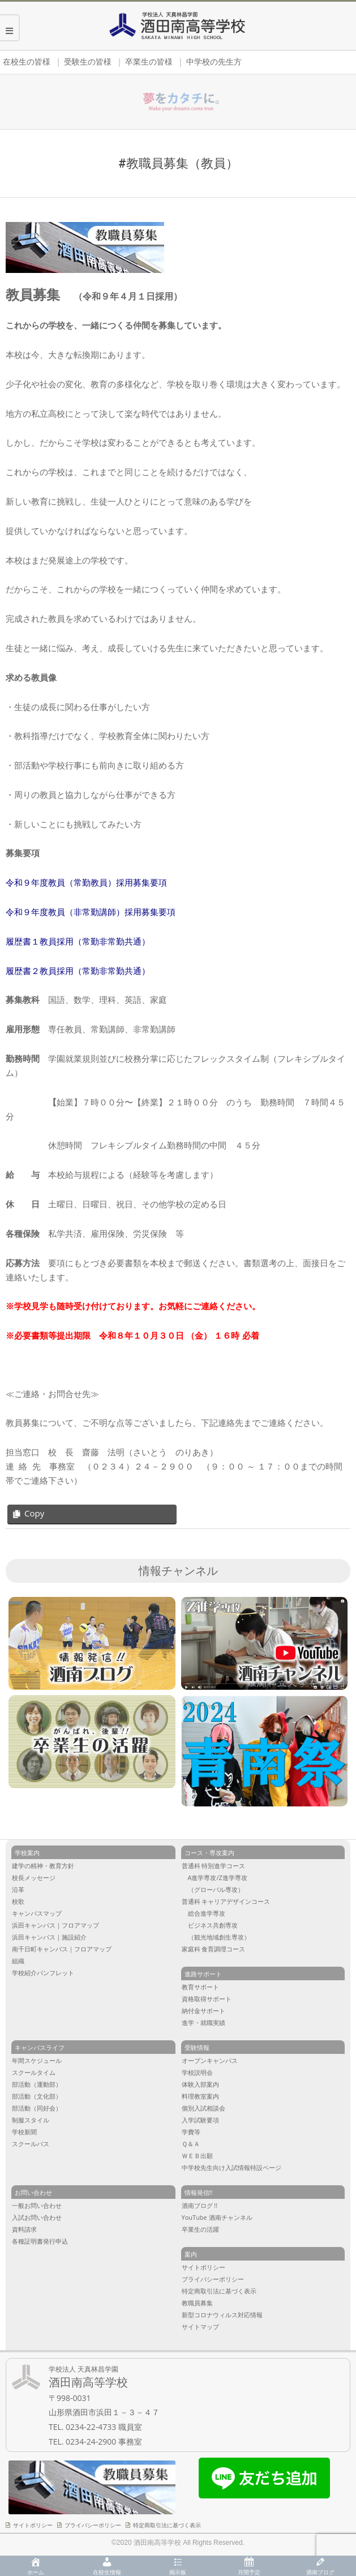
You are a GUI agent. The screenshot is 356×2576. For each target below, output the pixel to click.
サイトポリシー (33, 2525)
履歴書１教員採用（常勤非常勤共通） (78, 941)
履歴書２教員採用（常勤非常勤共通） (78, 971)
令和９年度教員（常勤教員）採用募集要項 (86, 882)
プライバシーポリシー (93, 2525)
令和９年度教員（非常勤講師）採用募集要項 (90, 912)
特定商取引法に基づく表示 (167, 2525)
